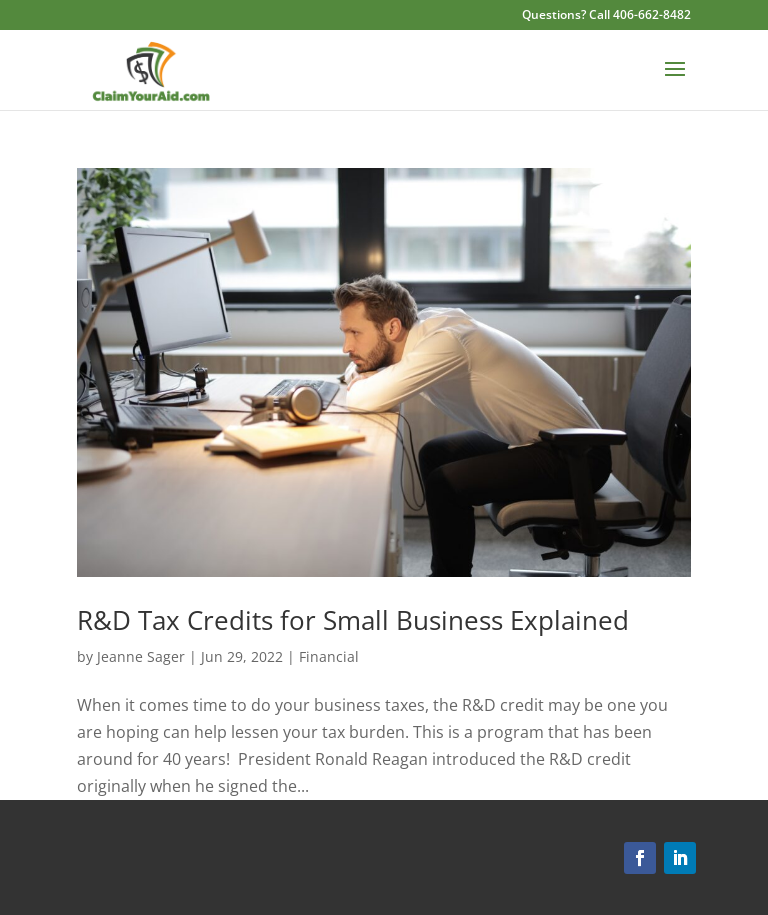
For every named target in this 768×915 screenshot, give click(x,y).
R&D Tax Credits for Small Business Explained (353, 620)
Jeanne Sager (141, 656)
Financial (329, 656)
